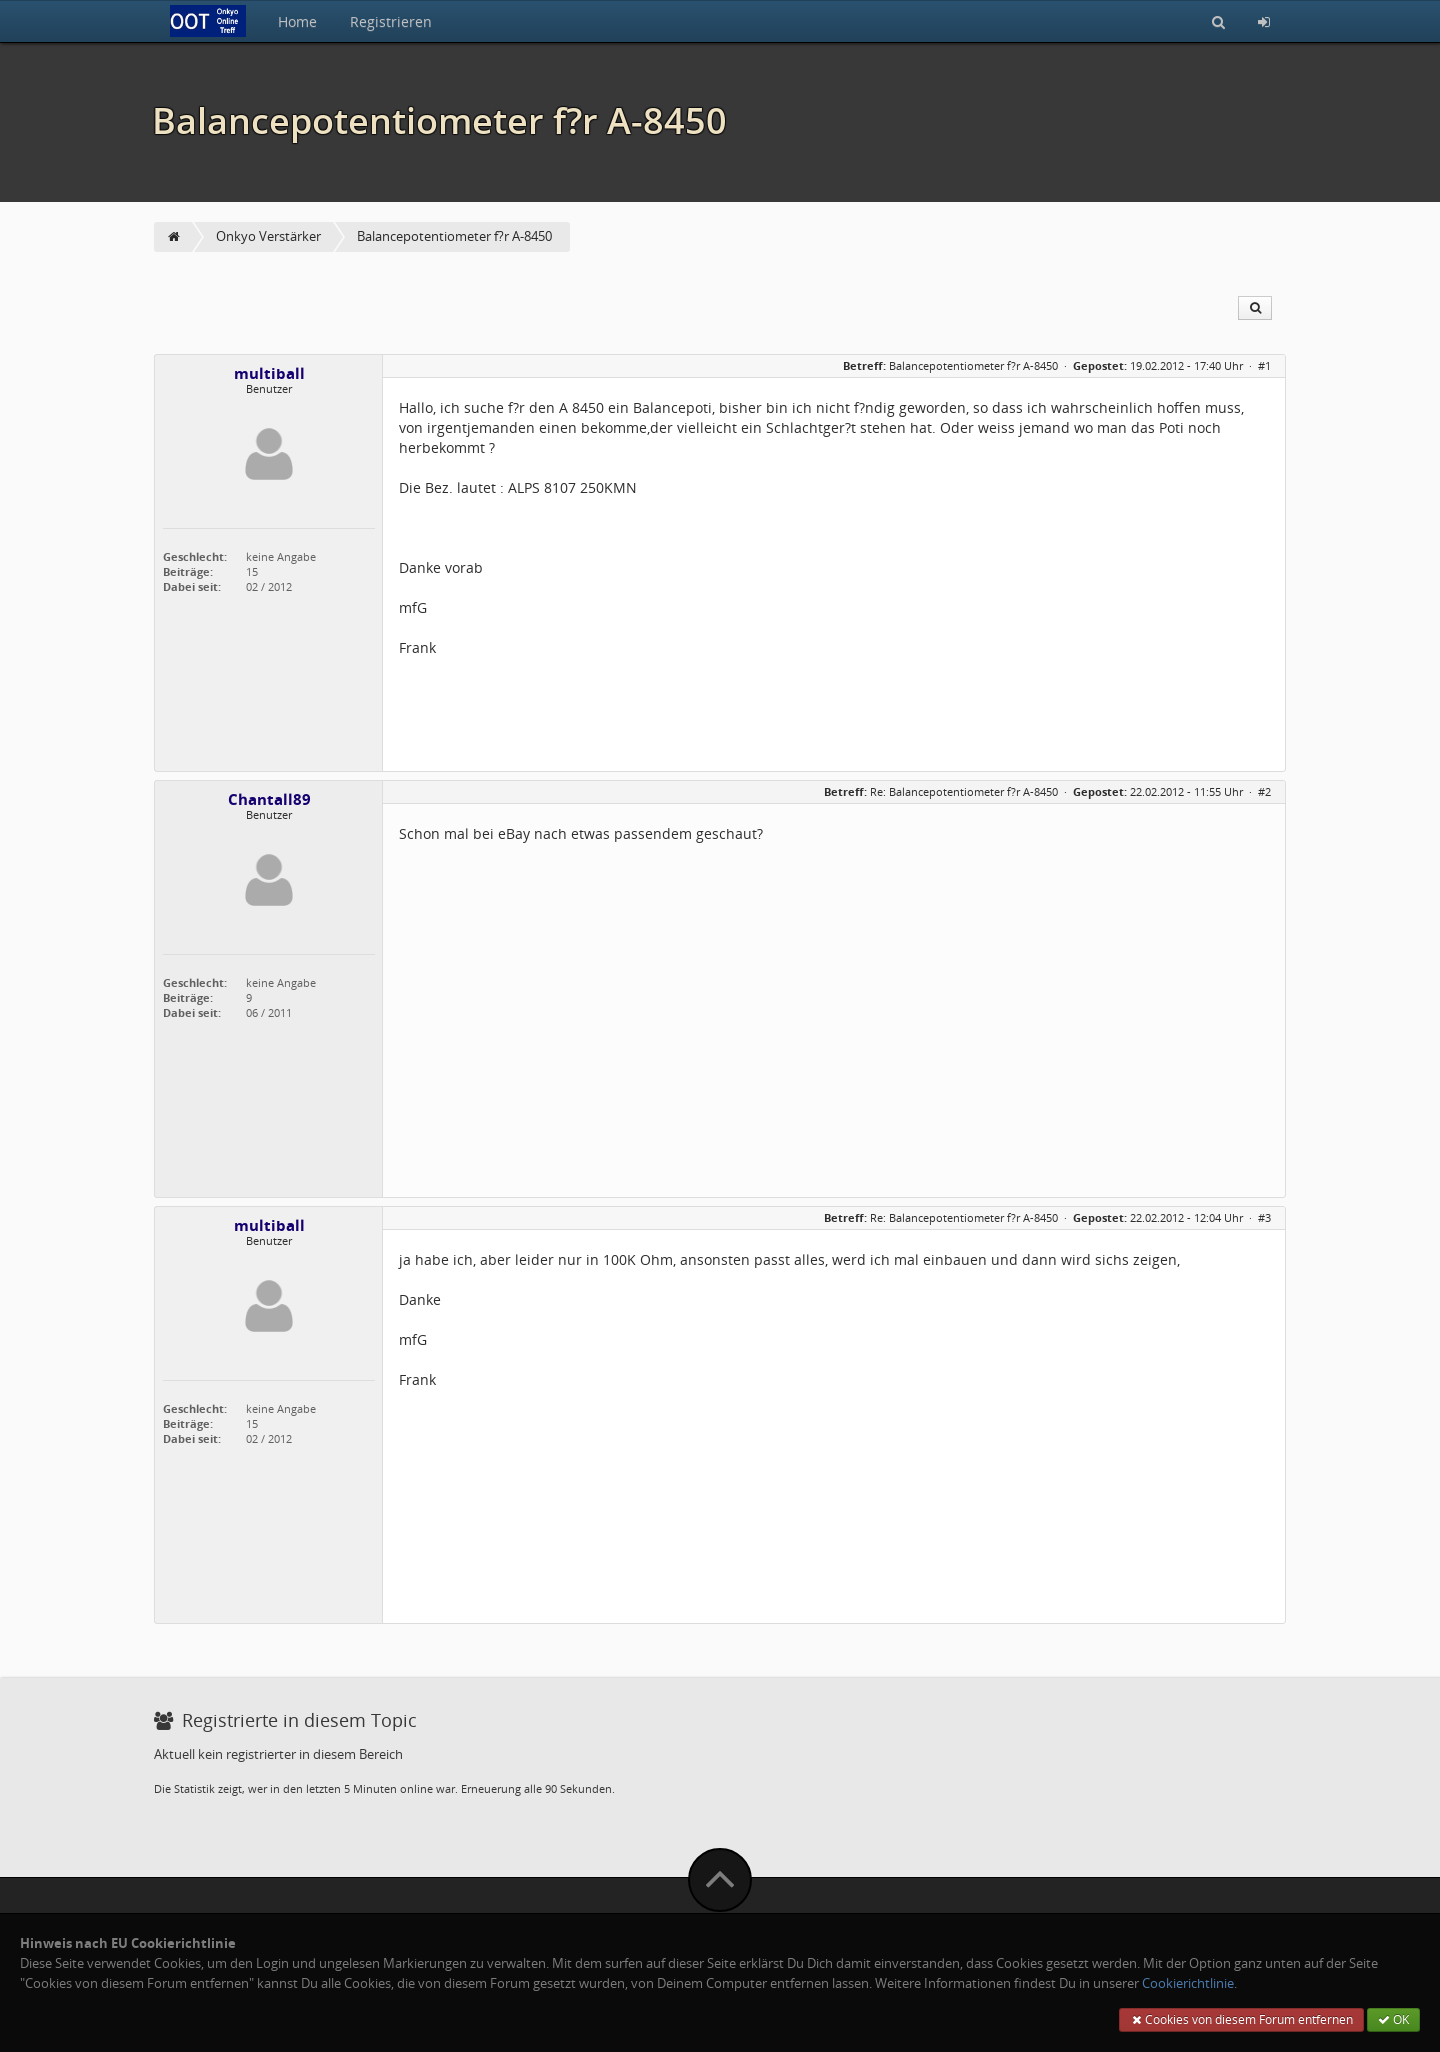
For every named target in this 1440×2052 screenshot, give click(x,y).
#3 (1264, 1217)
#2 (1264, 791)
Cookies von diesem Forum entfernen (1241, 2019)
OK (1393, 2019)
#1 (1264, 365)
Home (297, 21)
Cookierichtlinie (1188, 1983)
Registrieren (391, 21)
